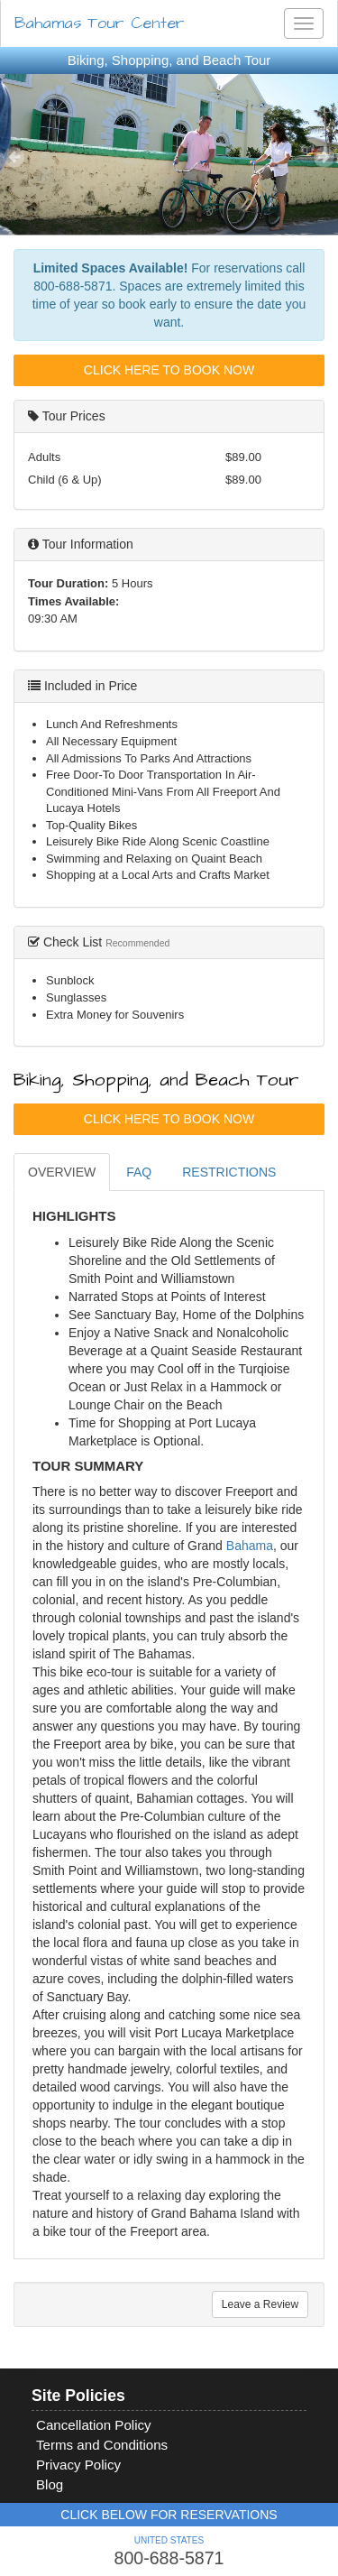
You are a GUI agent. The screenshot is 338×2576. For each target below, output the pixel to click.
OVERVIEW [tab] (62, 1172)
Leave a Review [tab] (260, 2304)
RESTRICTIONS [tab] (229, 1172)
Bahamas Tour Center (99, 23)
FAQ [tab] (138, 1172)
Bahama (249, 1545)
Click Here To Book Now (169, 370)
